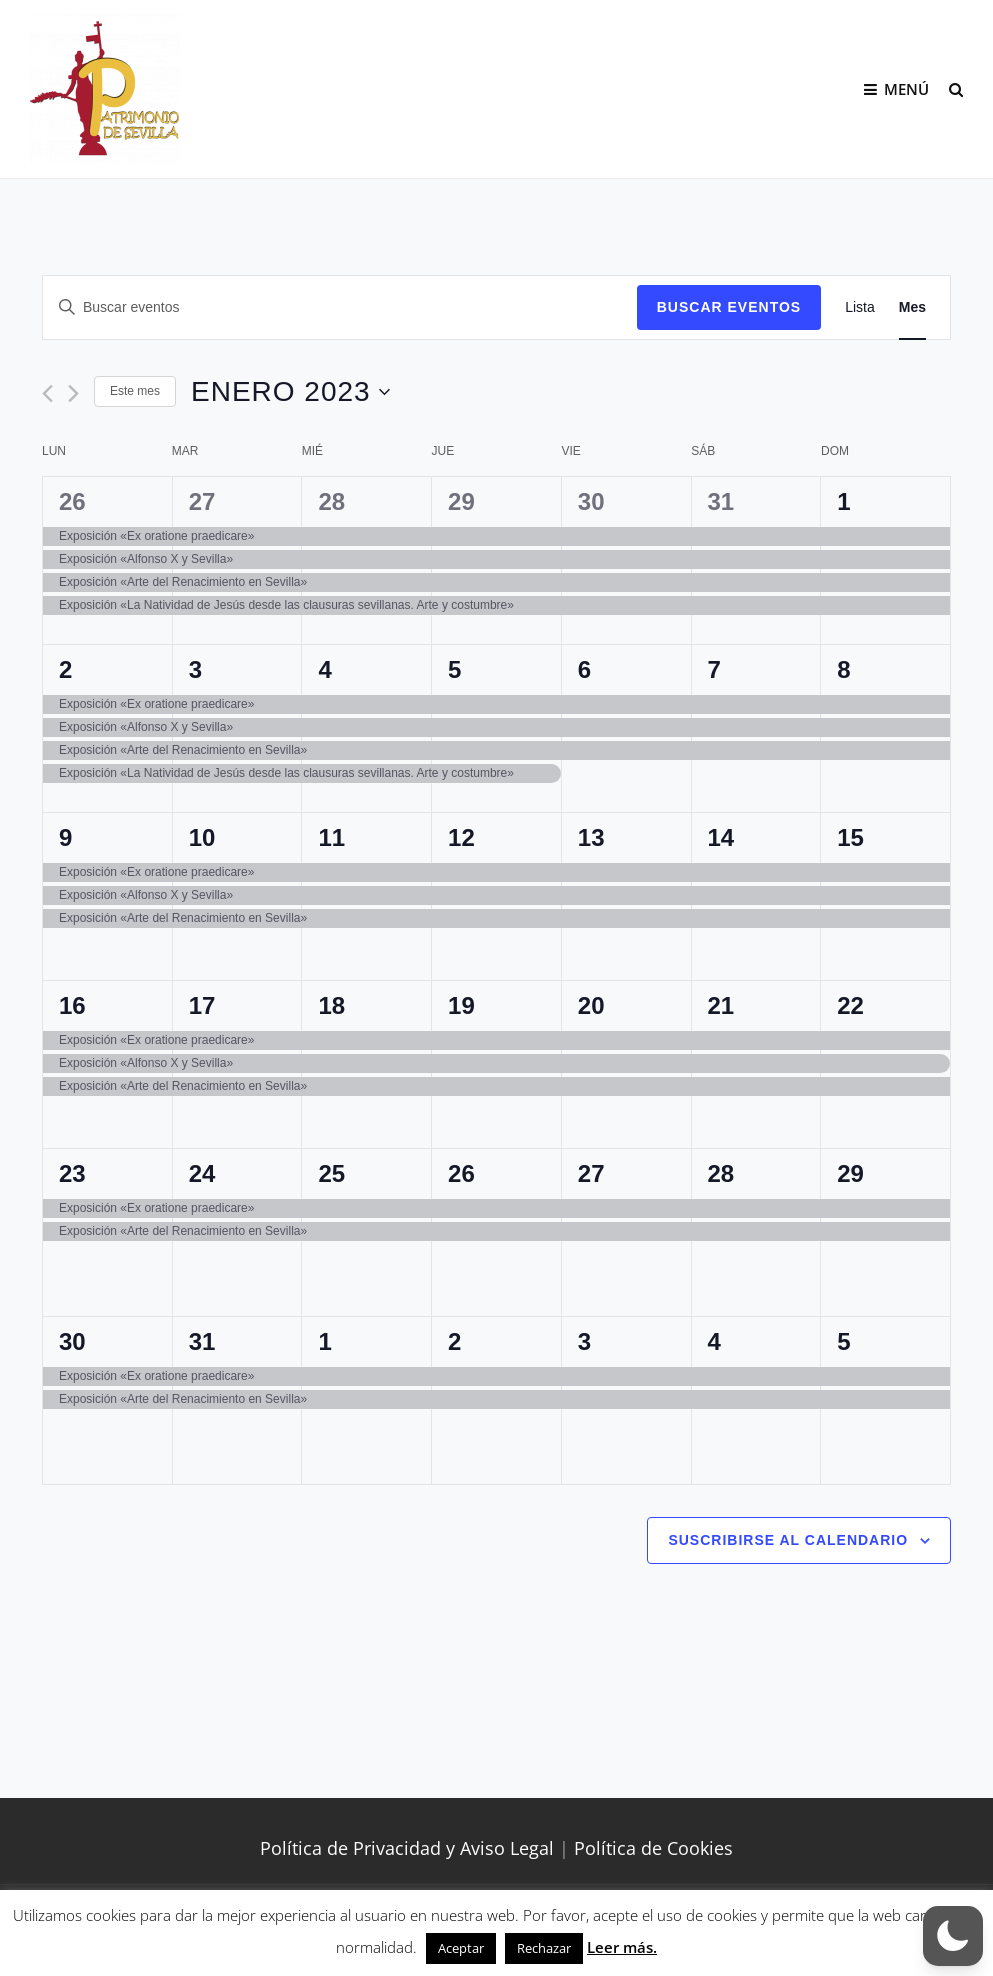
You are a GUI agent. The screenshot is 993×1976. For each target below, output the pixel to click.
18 (331, 1005)
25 (331, 1173)
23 (72, 1173)
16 (72, 1005)
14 (721, 837)
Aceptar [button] (461, 1948)
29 (461, 501)
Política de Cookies (653, 1848)
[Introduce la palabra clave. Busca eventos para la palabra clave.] (340, 307)
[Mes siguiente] (73, 393)
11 (331, 837)
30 (591, 501)
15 (850, 837)
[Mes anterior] (47, 393)
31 (721, 501)
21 (721, 1005)
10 (202, 837)
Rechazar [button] (544, 1948)
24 (202, 1173)
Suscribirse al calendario (788, 1540)
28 (331, 501)
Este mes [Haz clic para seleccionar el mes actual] (135, 391)
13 (591, 837)
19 (461, 1005)
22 (850, 1005)
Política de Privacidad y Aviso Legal (407, 1848)
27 (202, 501)
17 (202, 1005)
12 (461, 837)
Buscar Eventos (729, 307)
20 (591, 1005)
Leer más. (622, 1947)
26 (72, 501)
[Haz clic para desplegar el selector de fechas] (290, 392)
